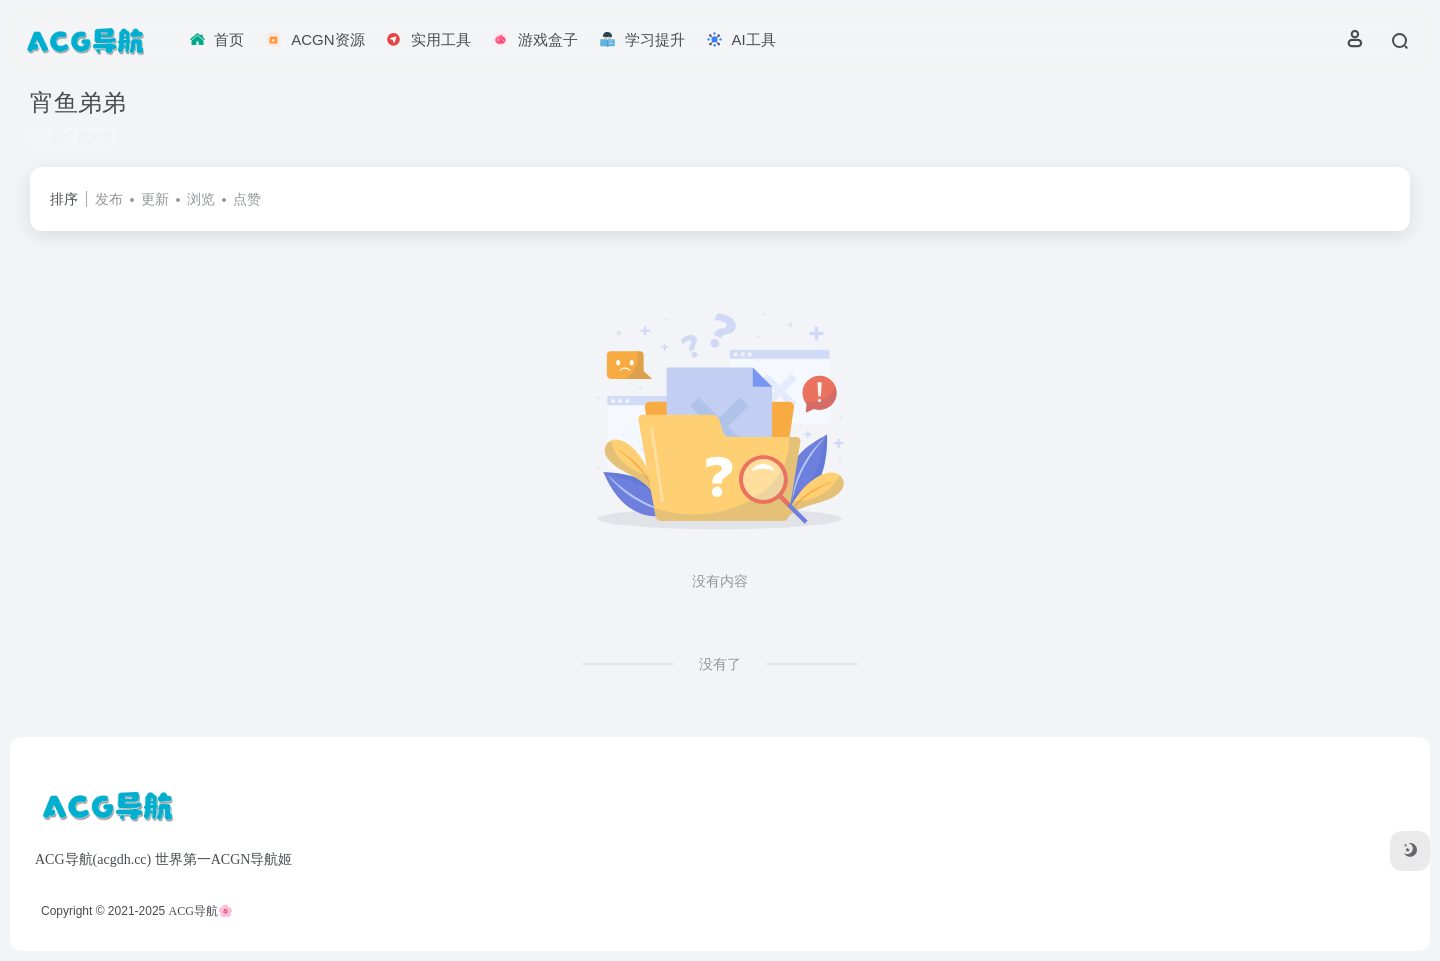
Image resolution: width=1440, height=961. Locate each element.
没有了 (720, 664)
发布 (109, 199)
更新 (155, 199)
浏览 (201, 199)
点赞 (247, 199)
